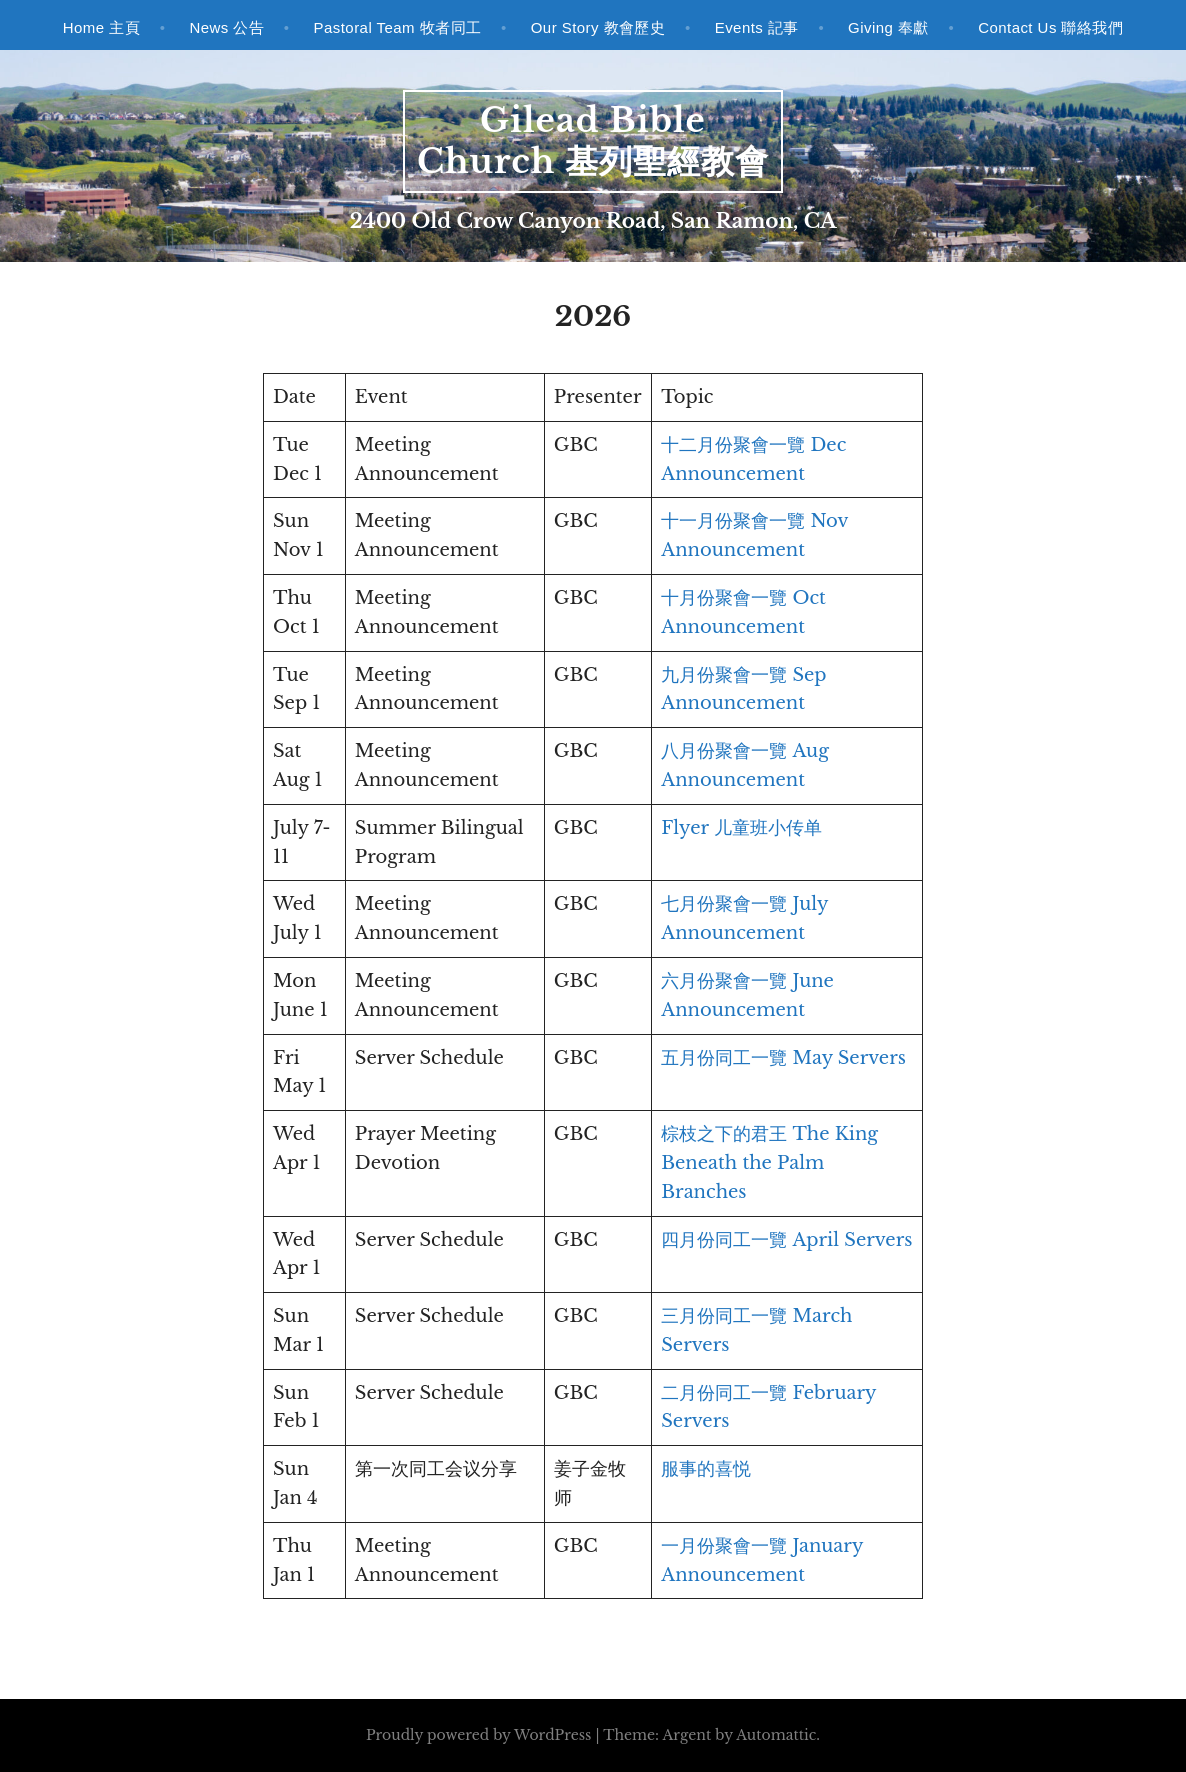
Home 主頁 (101, 27)
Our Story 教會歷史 (598, 27)
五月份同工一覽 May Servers (783, 1058)
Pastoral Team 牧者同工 (398, 27)
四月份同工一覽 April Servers (786, 1240)
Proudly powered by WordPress (479, 1735)
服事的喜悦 (706, 1469)
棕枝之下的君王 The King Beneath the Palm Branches (769, 1163)
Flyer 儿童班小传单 (741, 828)
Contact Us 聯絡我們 (1050, 27)
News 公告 (226, 27)
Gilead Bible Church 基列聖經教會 (593, 141)
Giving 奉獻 (888, 27)
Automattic (776, 1735)
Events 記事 (757, 27)
